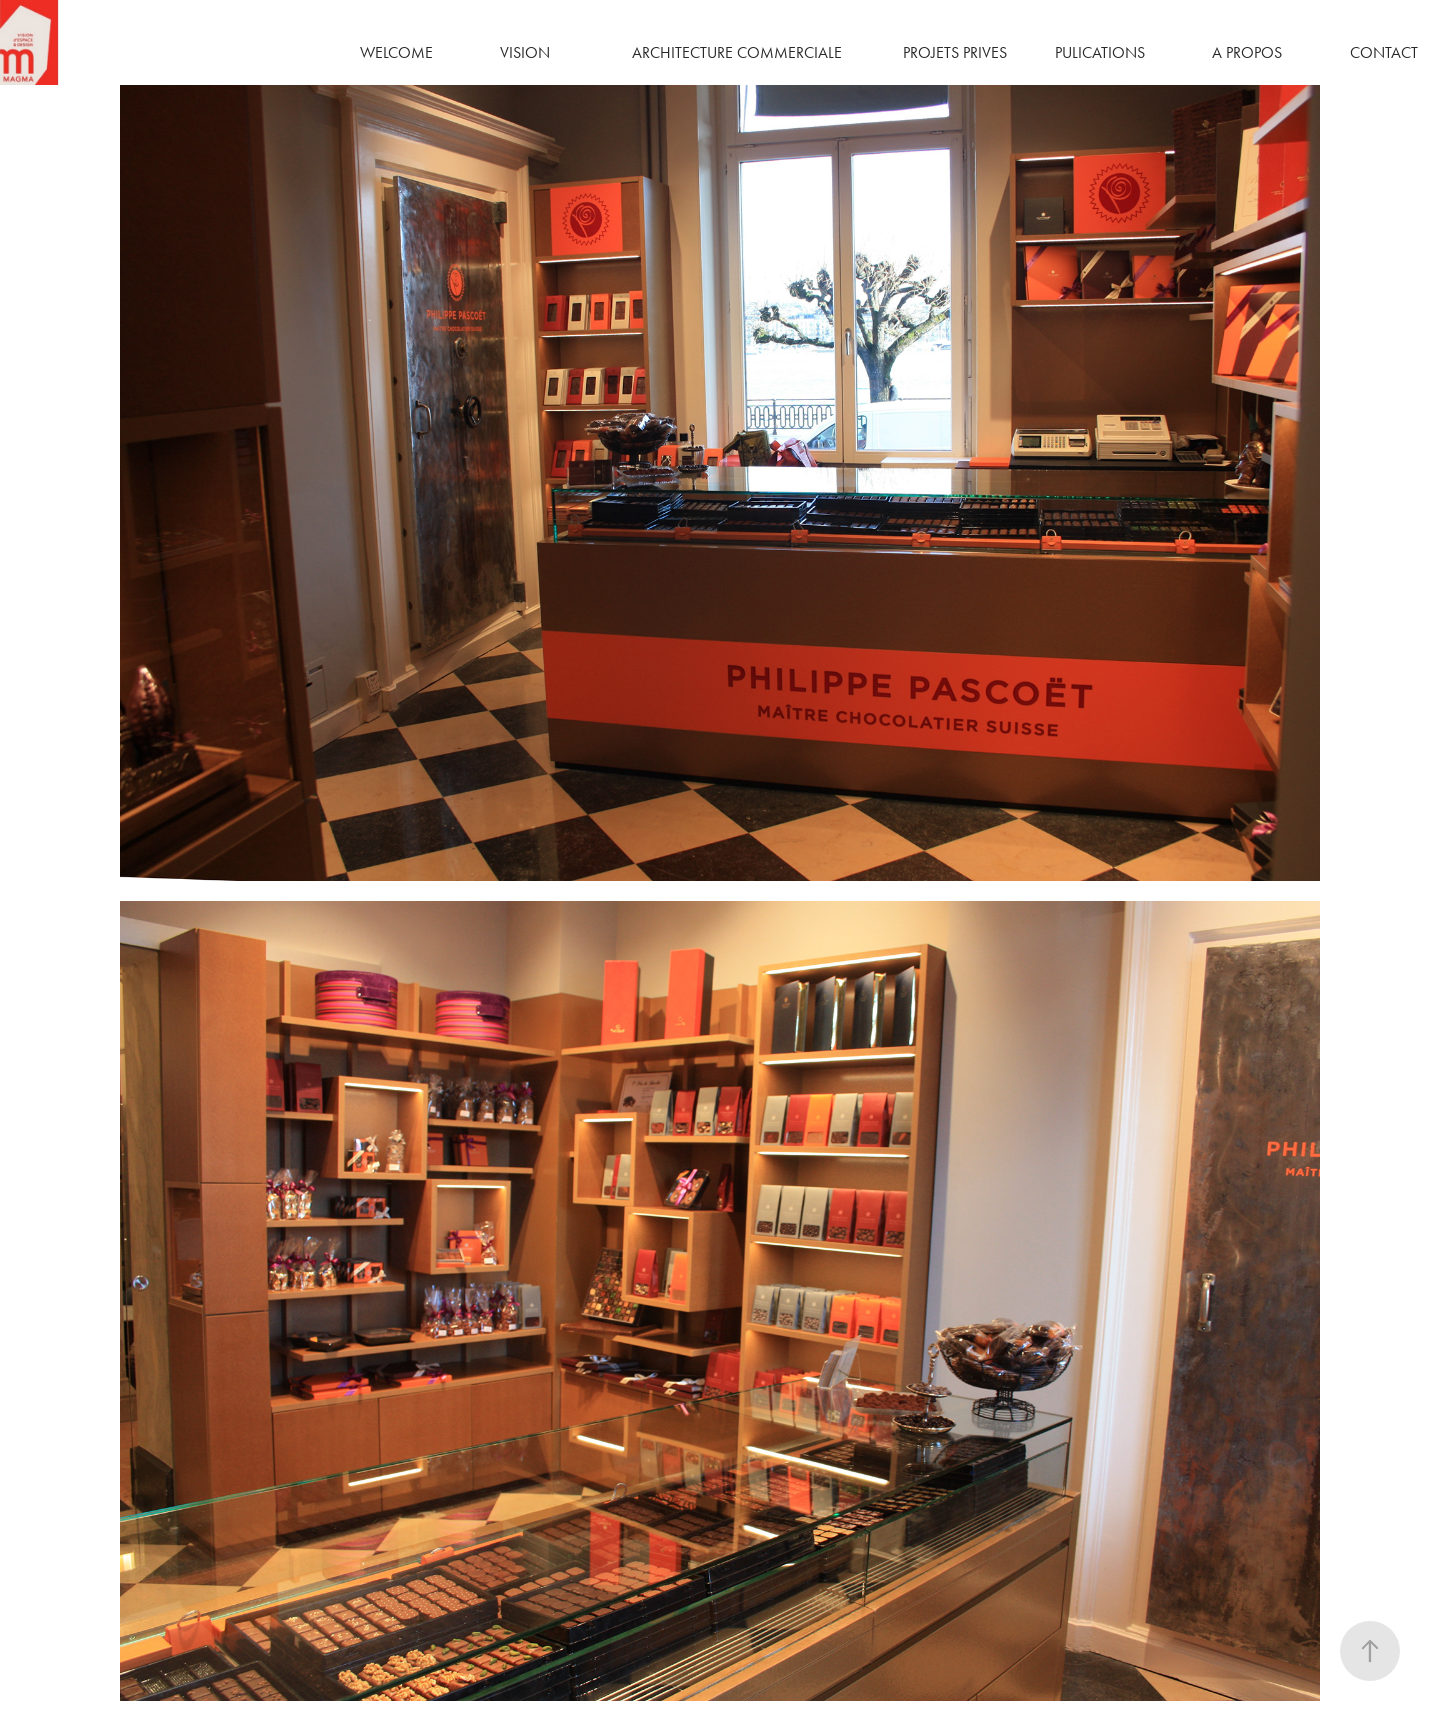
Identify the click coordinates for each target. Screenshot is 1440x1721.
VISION (525, 52)
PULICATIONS (1100, 52)
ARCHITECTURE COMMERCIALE (737, 52)
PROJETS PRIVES (955, 52)
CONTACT (1384, 52)
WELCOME (396, 52)
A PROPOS (1247, 52)
